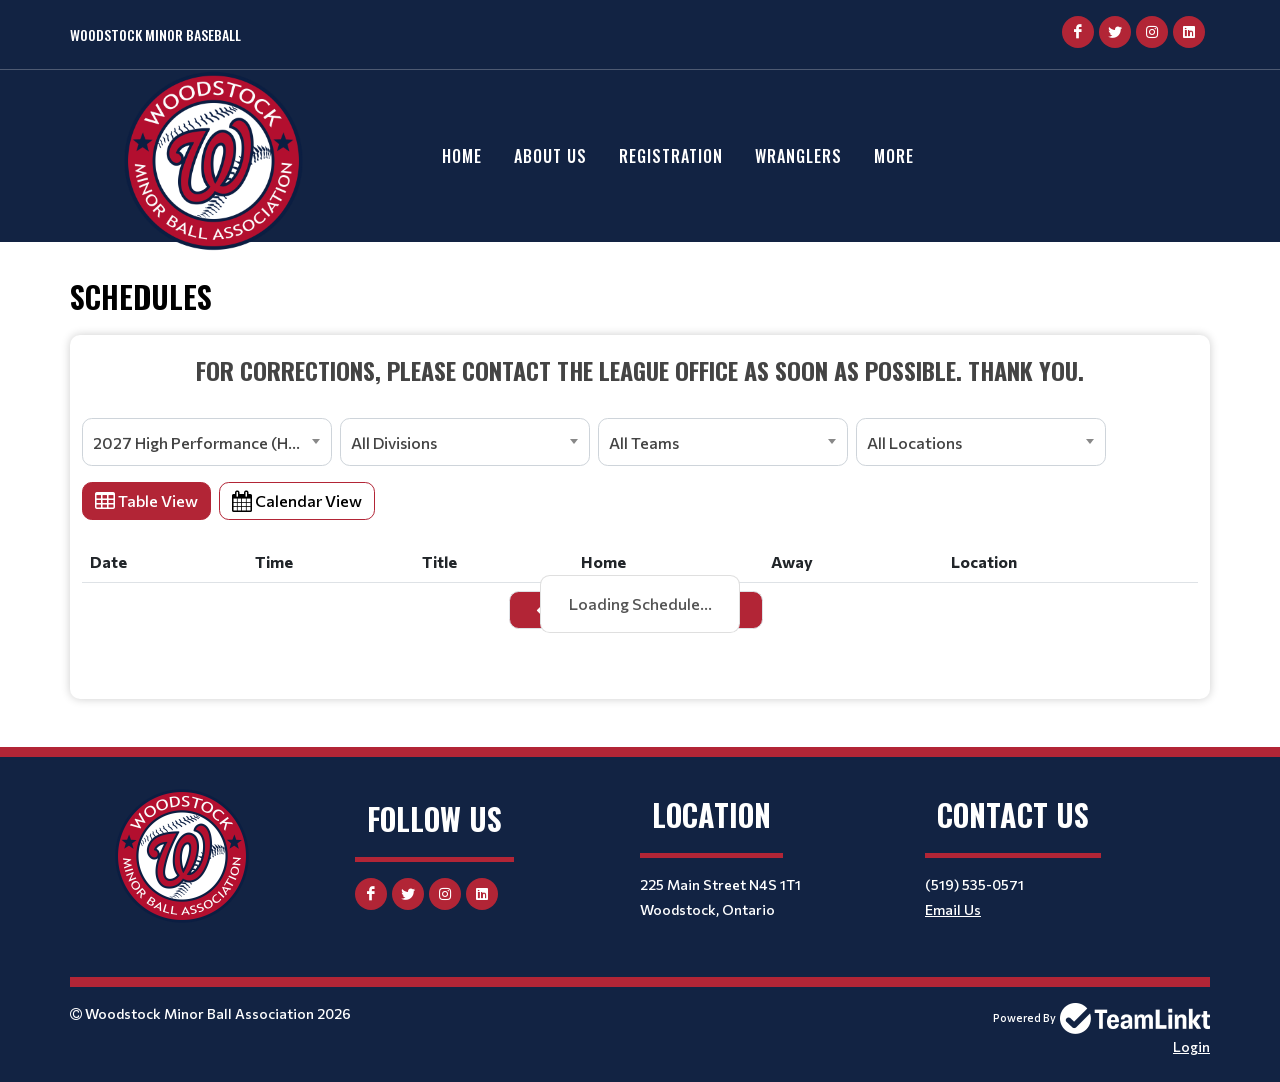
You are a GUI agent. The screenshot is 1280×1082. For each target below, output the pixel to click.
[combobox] (207, 442)
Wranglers (798, 156)
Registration (671, 156)
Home (462, 156)
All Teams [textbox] (644, 442)
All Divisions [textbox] (394, 442)
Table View (146, 500)
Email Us (953, 909)
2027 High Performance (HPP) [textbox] (204, 442)
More (894, 156)
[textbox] (640, 370)
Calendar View (297, 500)
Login (1191, 1046)
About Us (550, 156)
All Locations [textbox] (914, 442)
